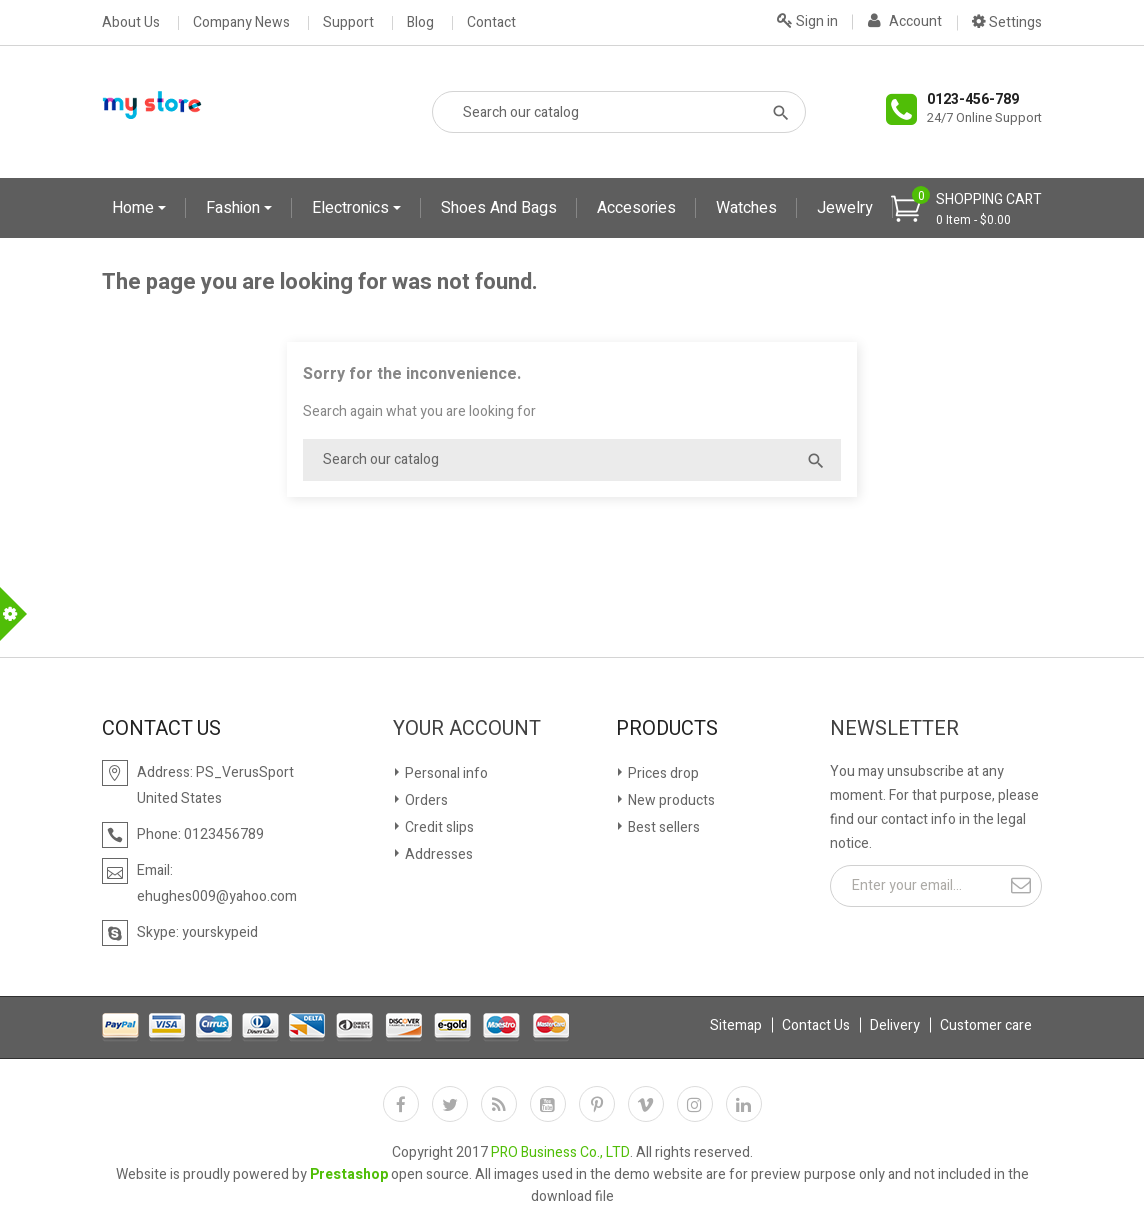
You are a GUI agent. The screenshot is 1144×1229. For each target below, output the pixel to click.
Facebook (401, 1104)
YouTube (548, 1104)
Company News (241, 23)
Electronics (352, 208)
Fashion (235, 208)
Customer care (986, 1025)
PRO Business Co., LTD (560, 1152)
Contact (491, 23)
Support (348, 23)
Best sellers (662, 827)
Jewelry (845, 208)
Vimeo (646, 1104)
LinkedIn (744, 1104)
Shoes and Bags (499, 208)
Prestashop (349, 1174)
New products (670, 800)
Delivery (895, 1025)
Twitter (450, 1104)
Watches (746, 208)
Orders (425, 800)
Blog (420, 23)
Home (135, 208)
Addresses (437, 854)
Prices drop (662, 773)
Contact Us (816, 1025)
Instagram (695, 1104)
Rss (499, 1104)
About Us (131, 23)
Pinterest (597, 1104)
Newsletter (894, 729)
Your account (467, 729)
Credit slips (438, 827)
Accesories (636, 208)
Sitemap (736, 1025)
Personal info (445, 773)
